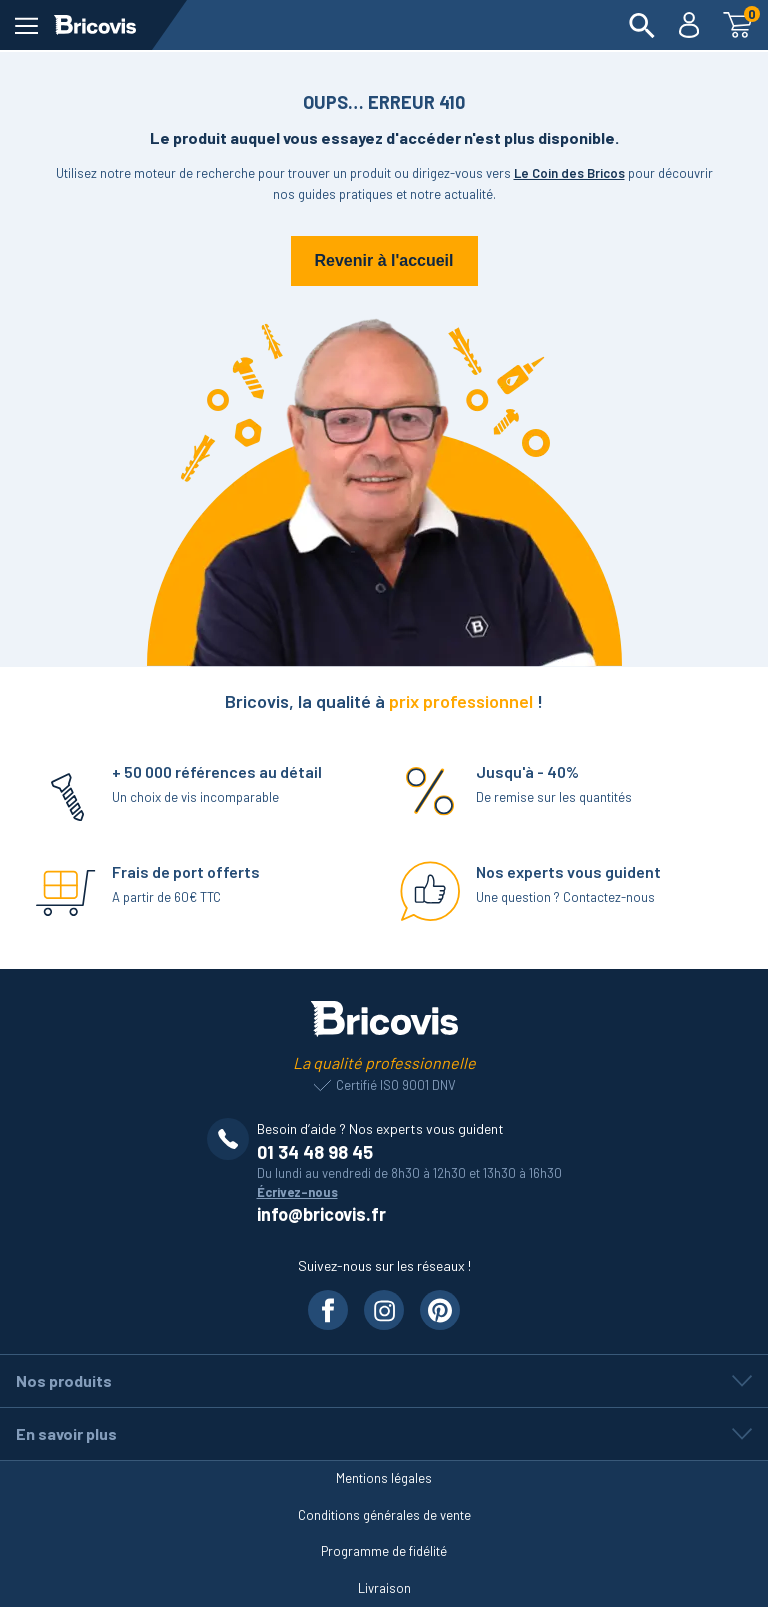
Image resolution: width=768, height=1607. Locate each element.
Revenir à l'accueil (384, 260)
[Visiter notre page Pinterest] (440, 1310)
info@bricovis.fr (321, 1214)
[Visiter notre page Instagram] (384, 1310)
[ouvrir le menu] (26, 25)
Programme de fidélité (384, 1551)
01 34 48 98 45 (315, 1152)
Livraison (384, 1588)
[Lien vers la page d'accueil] (95, 25)
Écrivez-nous (297, 1192)
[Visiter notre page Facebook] (328, 1310)
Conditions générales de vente (384, 1515)
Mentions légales (384, 1478)
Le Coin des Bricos (569, 173)
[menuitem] (642, 25)
